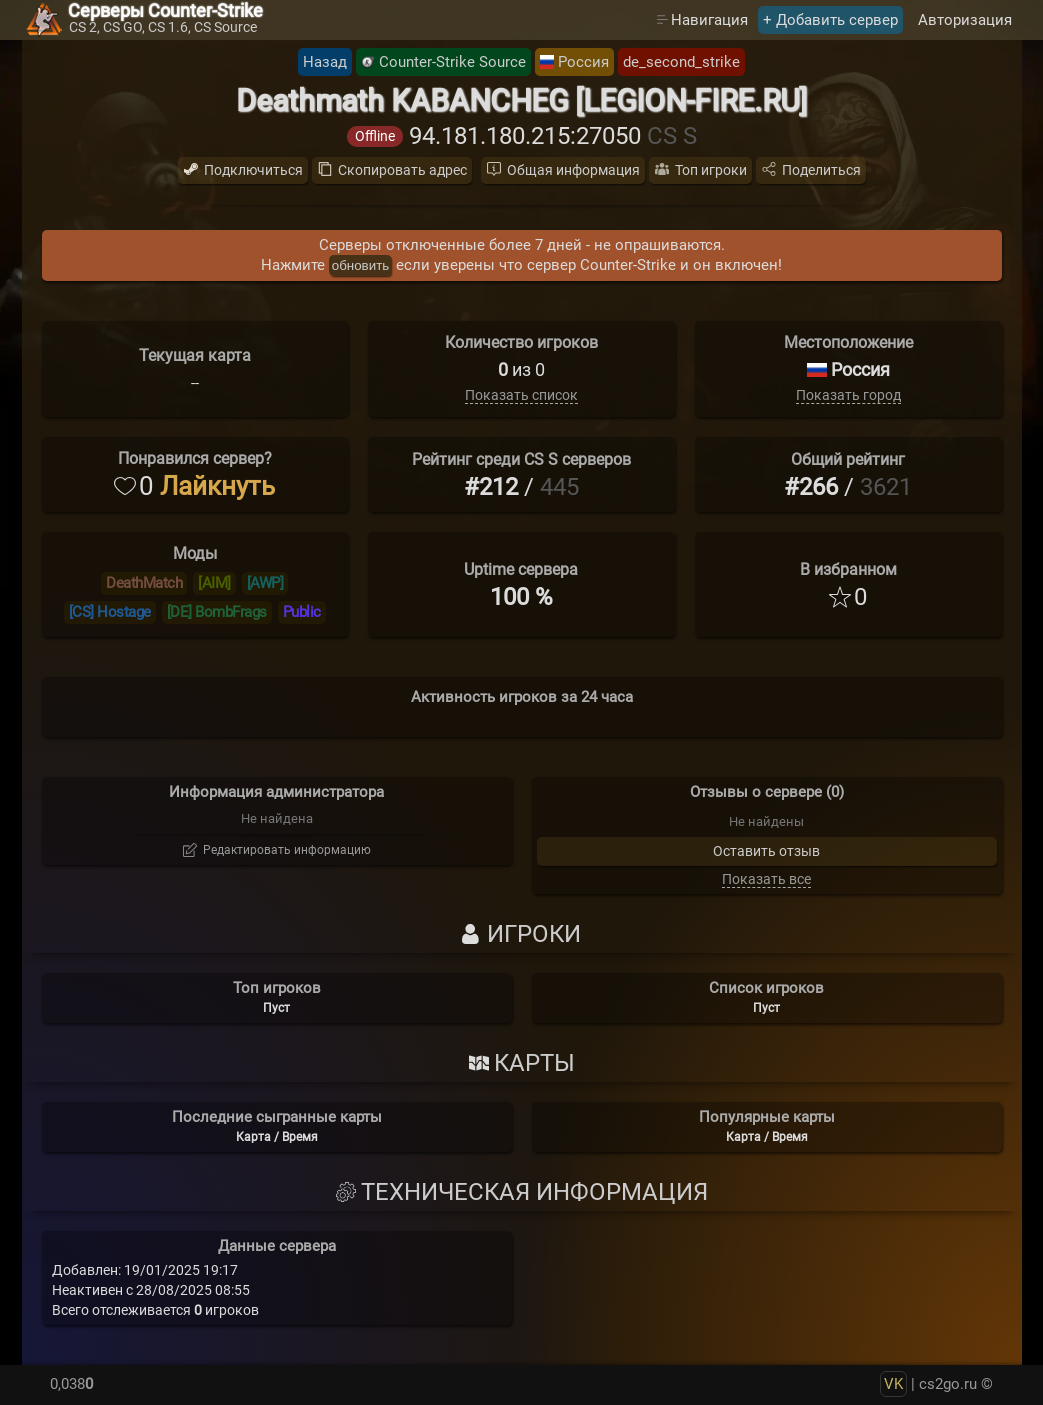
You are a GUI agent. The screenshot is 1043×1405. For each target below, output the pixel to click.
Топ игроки (711, 170)
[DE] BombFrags (217, 612)
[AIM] (214, 583)
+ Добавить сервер (830, 20)
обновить (360, 265)
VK (893, 1384)
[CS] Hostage (110, 612)
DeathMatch (144, 583)
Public (302, 612)
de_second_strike (681, 62)
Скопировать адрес (402, 170)
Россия (583, 62)
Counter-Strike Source (452, 62)
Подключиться (253, 170)
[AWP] (265, 583)
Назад (325, 62)
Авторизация (965, 20)
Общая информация (573, 170)
